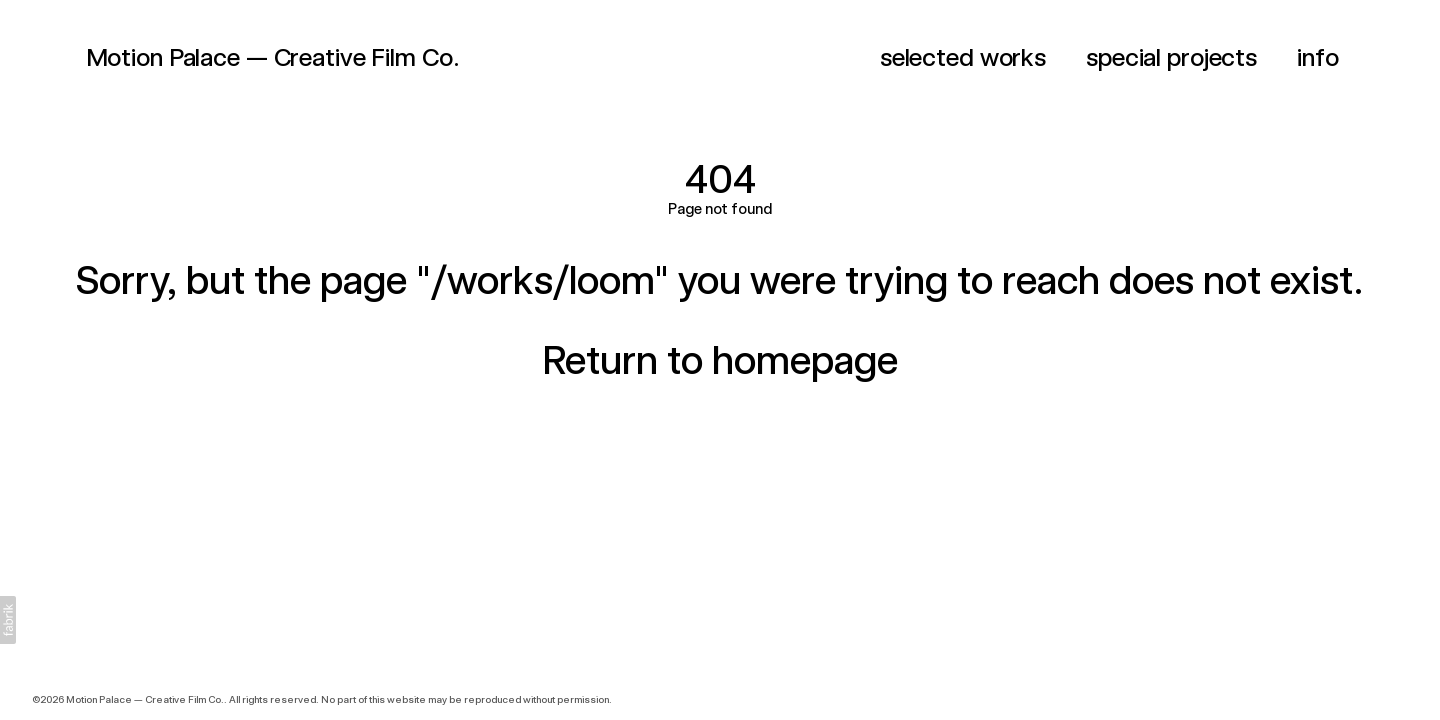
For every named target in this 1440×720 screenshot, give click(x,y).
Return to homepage (720, 360)
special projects (1171, 57)
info (1318, 57)
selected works (963, 57)
